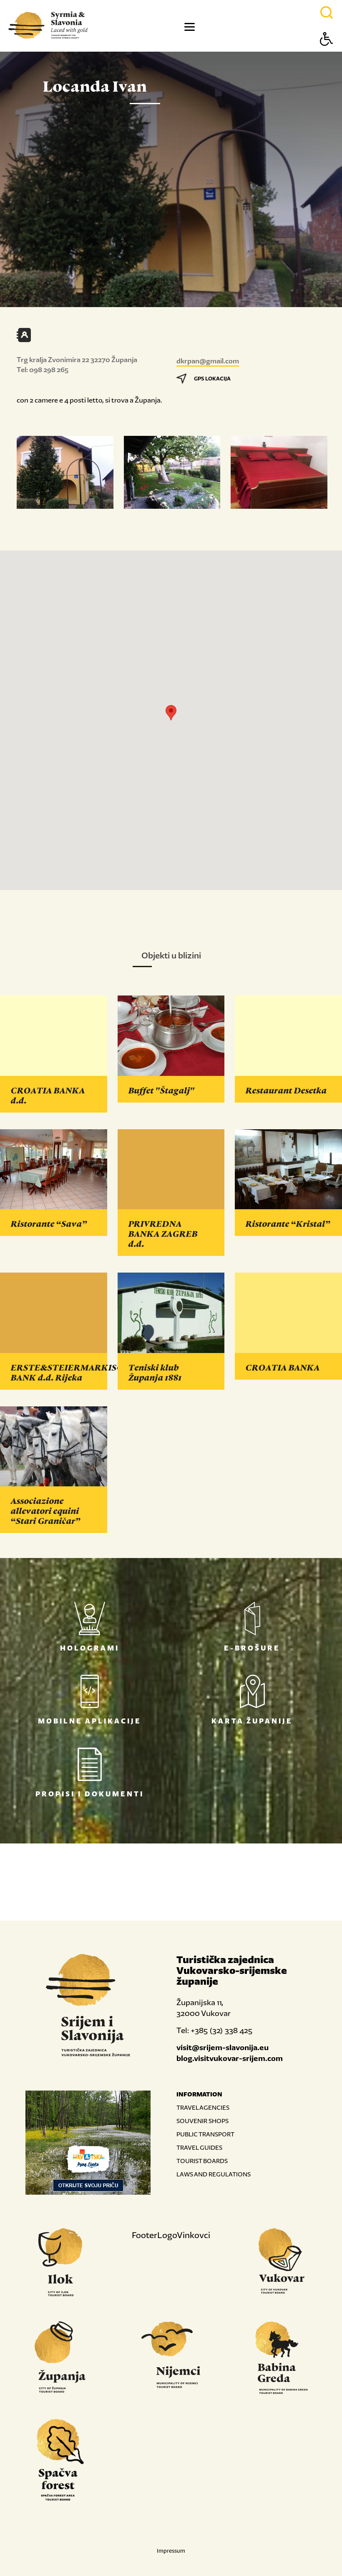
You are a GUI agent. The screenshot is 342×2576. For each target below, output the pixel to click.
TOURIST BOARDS (202, 2161)
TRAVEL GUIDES (199, 2147)
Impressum (171, 2550)
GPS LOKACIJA (203, 378)
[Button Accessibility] (326, 53)
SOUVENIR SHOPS (202, 2121)
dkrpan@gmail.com (207, 360)
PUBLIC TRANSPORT (205, 2134)
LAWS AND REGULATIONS (213, 2174)
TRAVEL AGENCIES (202, 2107)
